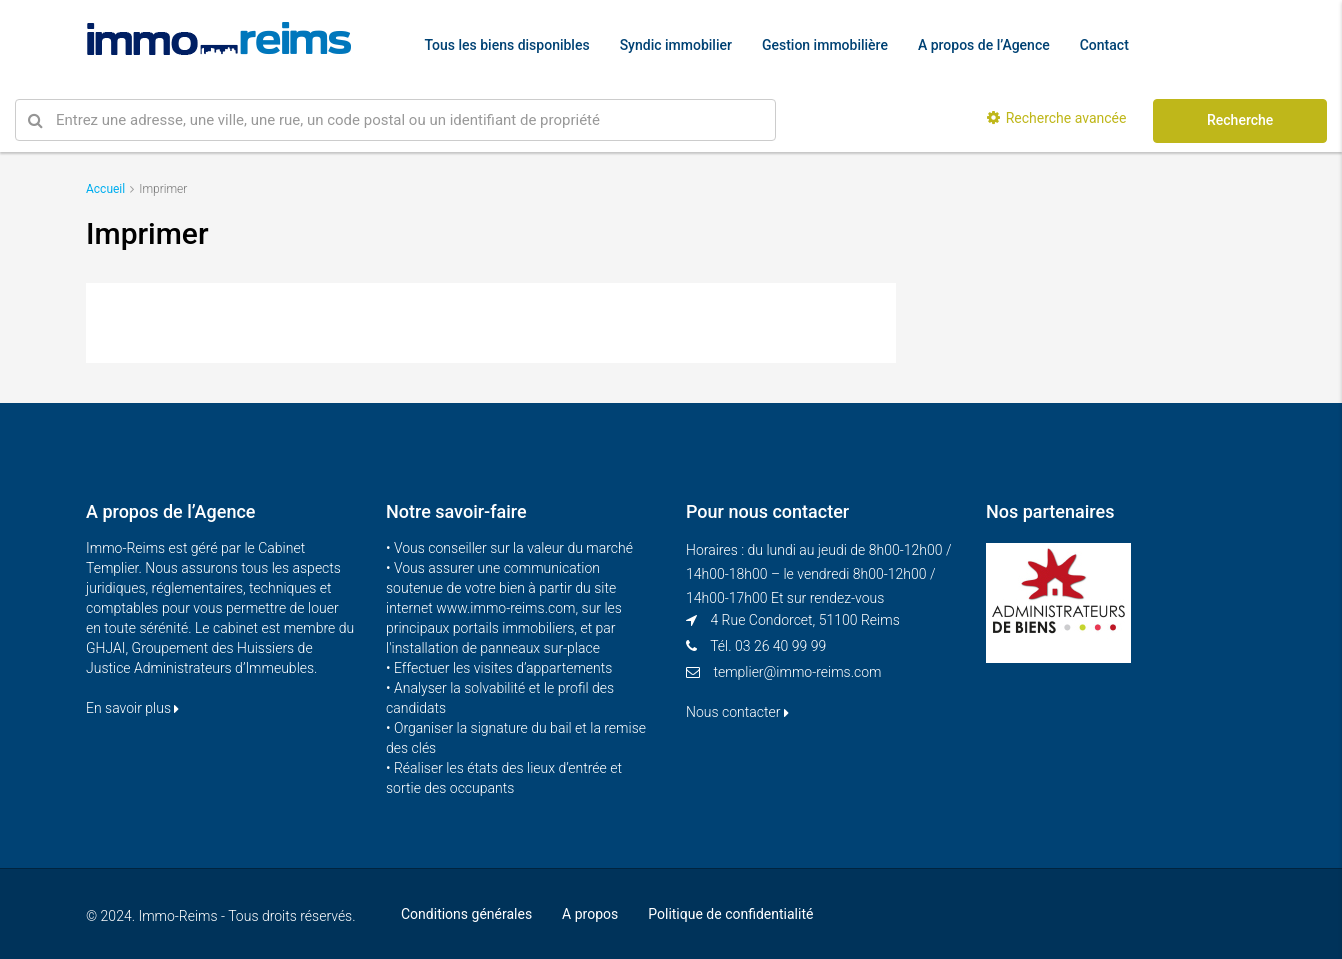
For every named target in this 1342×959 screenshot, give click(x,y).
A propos (590, 914)
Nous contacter (737, 712)
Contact (1104, 45)
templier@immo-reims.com (797, 672)
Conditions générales (466, 914)
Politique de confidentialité (730, 914)
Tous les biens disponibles (507, 45)
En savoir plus (132, 708)
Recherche (1240, 120)
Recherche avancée (1057, 118)
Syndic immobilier (676, 45)
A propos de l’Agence (984, 45)
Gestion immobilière (825, 45)
